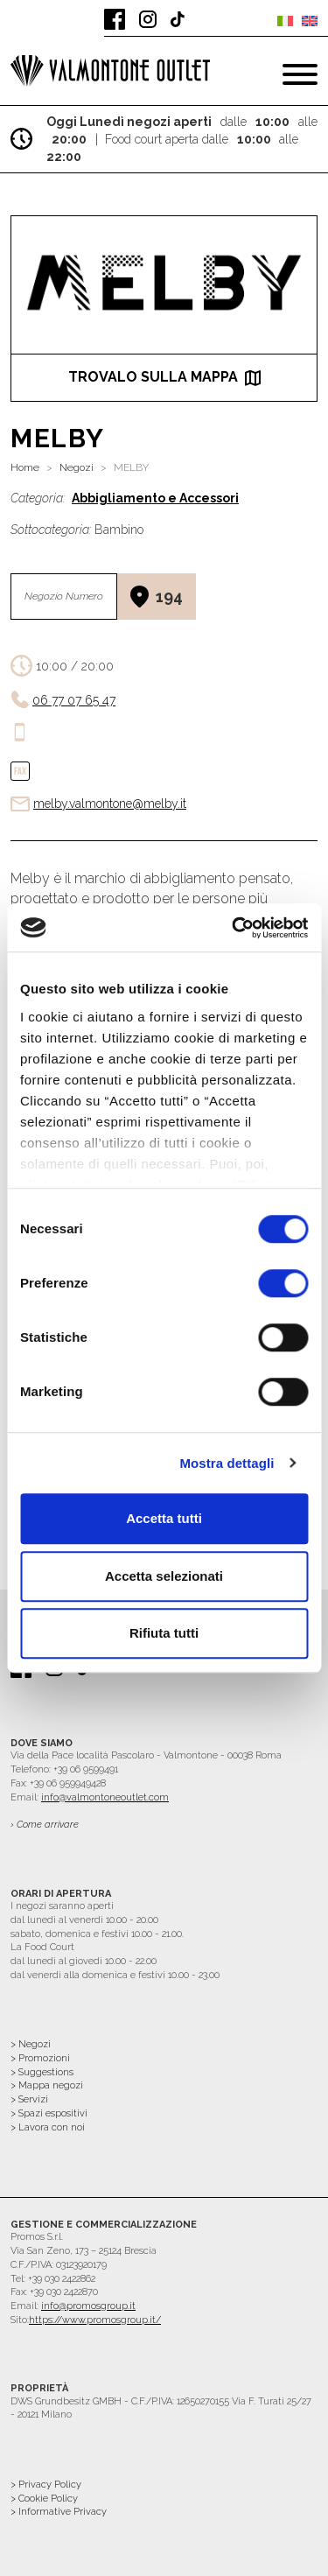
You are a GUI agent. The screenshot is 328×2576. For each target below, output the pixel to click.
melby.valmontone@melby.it (109, 804)
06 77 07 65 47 (73, 700)
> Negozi (30, 2044)
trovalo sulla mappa (164, 377)
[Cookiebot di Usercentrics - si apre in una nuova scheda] (233, 927)
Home (24, 467)
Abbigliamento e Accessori (155, 498)
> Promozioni (40, 2058)
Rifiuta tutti (164, 1632)
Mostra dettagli (226, 1463)
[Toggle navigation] (300, 74)
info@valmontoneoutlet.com (105, 1797)
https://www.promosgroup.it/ (95, 2320)
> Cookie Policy (44, 2498)
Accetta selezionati (164, 1576)
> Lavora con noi (47, 2127)
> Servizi (29, 2099)
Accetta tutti (164, 1518)
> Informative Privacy (58, 2511)
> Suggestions (41, 2072)
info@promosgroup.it (88, 2306)
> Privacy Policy (45, 2484)
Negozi (76, 467)
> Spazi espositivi (48, 2113)
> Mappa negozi (46, 2085)
